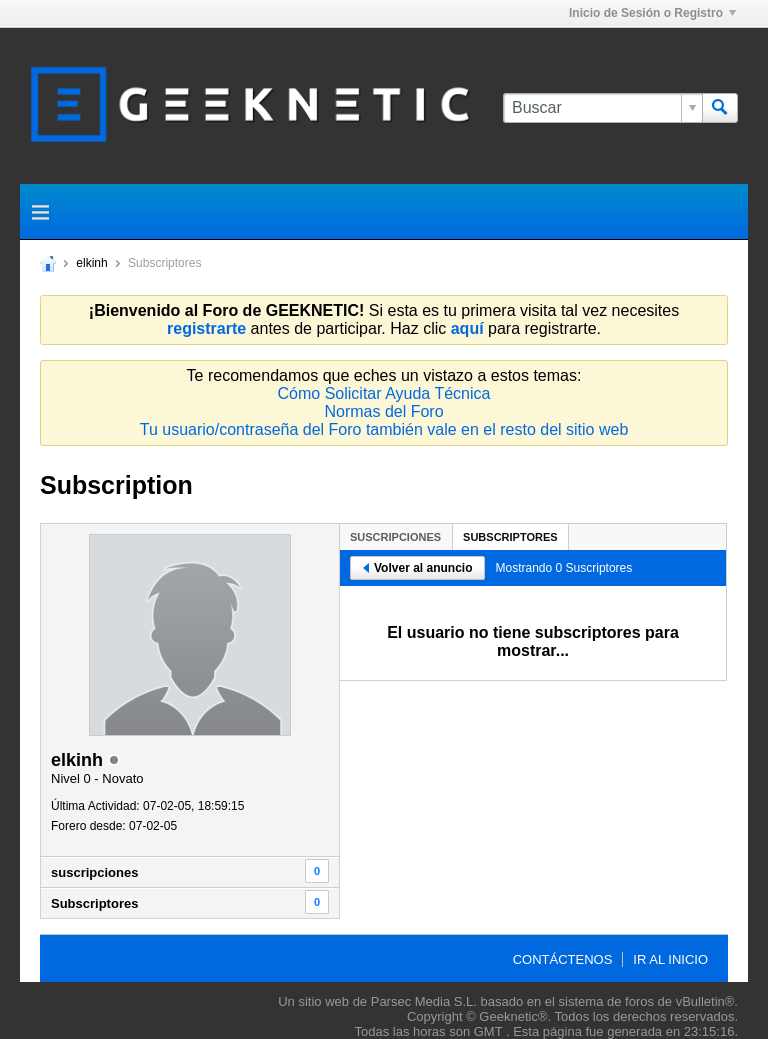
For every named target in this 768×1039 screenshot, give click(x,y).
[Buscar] (602, 108)
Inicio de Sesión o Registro (652, 13)
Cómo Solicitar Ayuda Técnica (384, 393)
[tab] (395, 536)
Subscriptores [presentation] (510, 537)
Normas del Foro (383, 411)
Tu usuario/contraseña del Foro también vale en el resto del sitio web (384, 429)
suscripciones (94, 872)
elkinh (91, 263)
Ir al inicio (670, 959)
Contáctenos (563, 959)
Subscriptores (94, 903)
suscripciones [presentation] (395, 537)
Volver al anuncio (417, 568)
